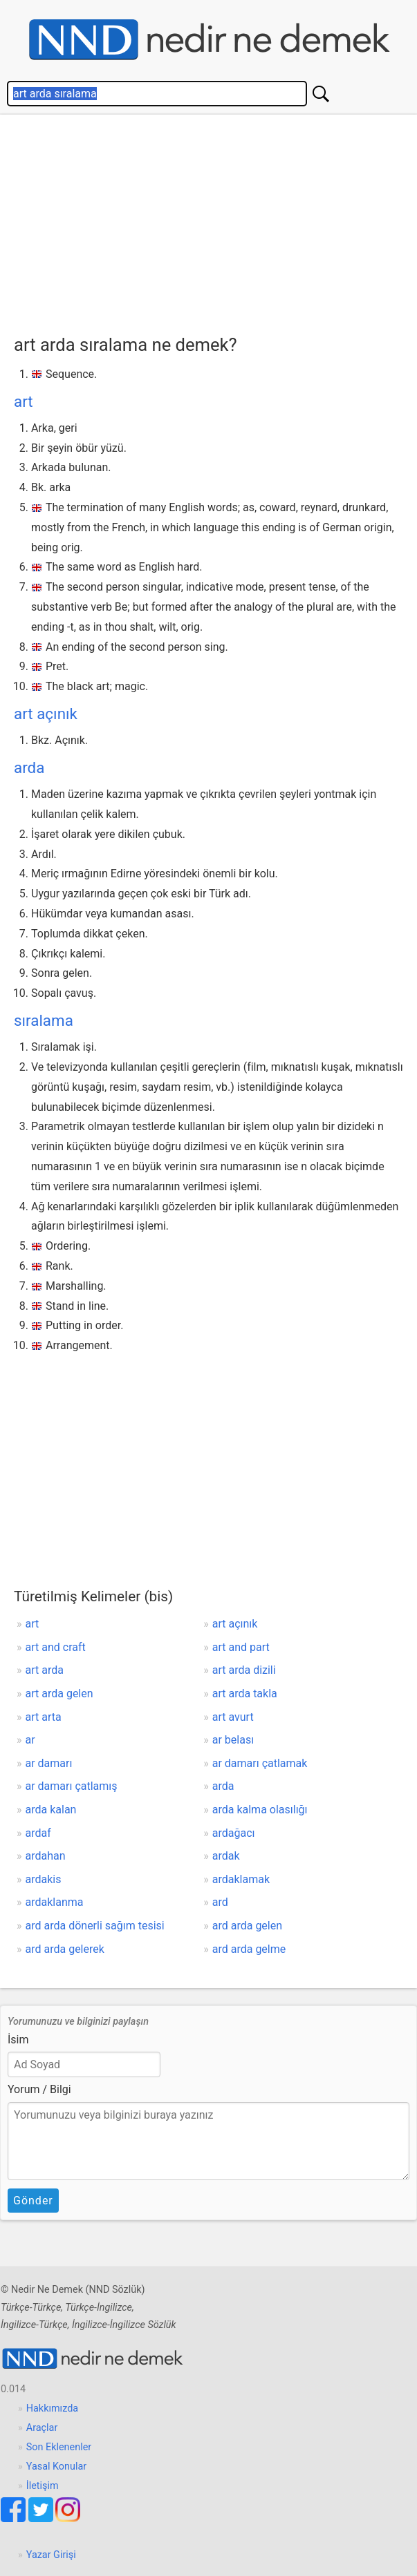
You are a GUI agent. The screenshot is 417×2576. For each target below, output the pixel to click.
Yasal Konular (56, 2466)
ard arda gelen (247, 1925)
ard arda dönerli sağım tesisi (95, 1925)
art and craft (56, 1647)
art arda (45, 1670)
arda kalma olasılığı (260, 1809)
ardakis (44, 1879)
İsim (18, 2039)
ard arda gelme (249, 1949)
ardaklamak (241, 1879)
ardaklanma (55, 1902)
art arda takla (244, 1693)
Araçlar (42, 2428)
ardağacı (233, 1833)
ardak (226, 1855)
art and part (241, 1647)
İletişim (42, 2486)
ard (220, 1902)
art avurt (233, 1717)
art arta (44, 1717)
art (23, 401)
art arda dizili (244, 1670)
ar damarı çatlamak (260, 1763)
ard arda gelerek (65, 1949)
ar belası (233, 1739)
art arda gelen (59, 1693)
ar (30, 1739)
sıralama (43, 1020)
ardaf (38, 1833)
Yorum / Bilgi (39, 2089)
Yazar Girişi (51, 2555)
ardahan (46, 1855)
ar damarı (49, 1763)
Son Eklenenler (58, 2447)
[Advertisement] (208, 228)
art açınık (45, 714)
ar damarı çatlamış (72, 1786)
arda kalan (51, 1809)
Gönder (33, 2200)
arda (29, 767)
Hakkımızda (52, 2408)
